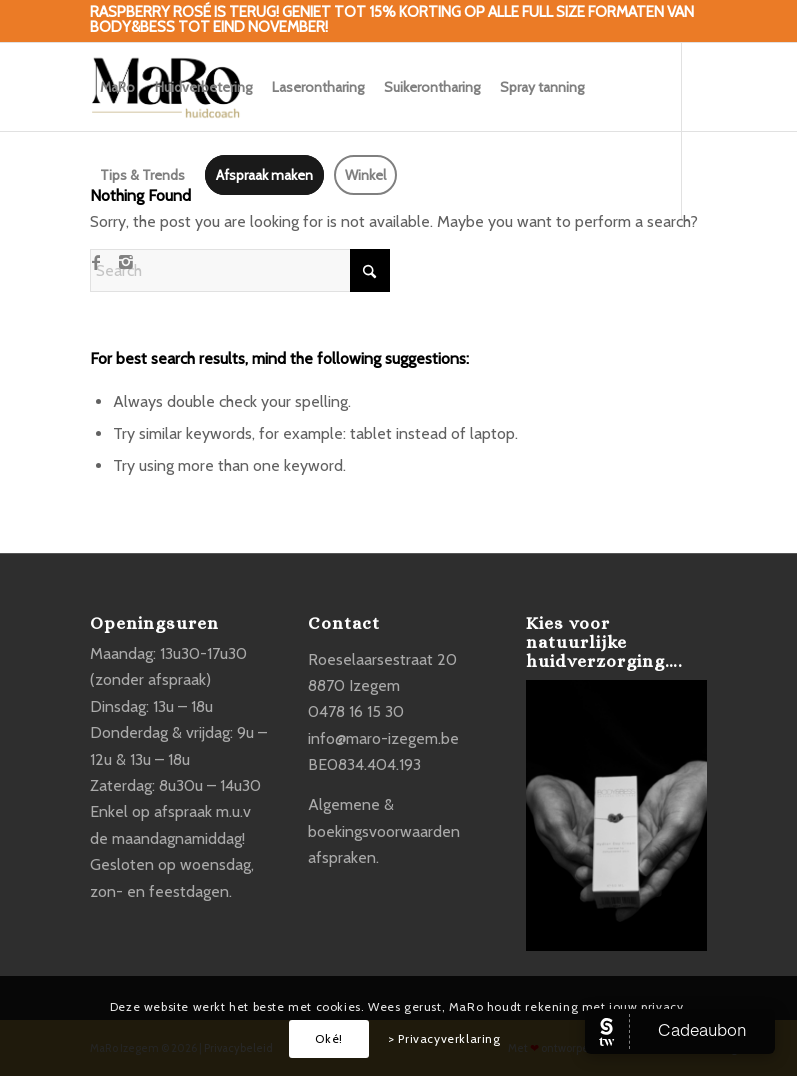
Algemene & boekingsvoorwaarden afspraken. (384, 831)
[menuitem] (117, 87)
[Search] (240, 270)
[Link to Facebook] (96, 262)
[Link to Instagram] (126, 262)
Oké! (328, 1038)
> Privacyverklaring (444, 1038)
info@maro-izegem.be (383, 738)
